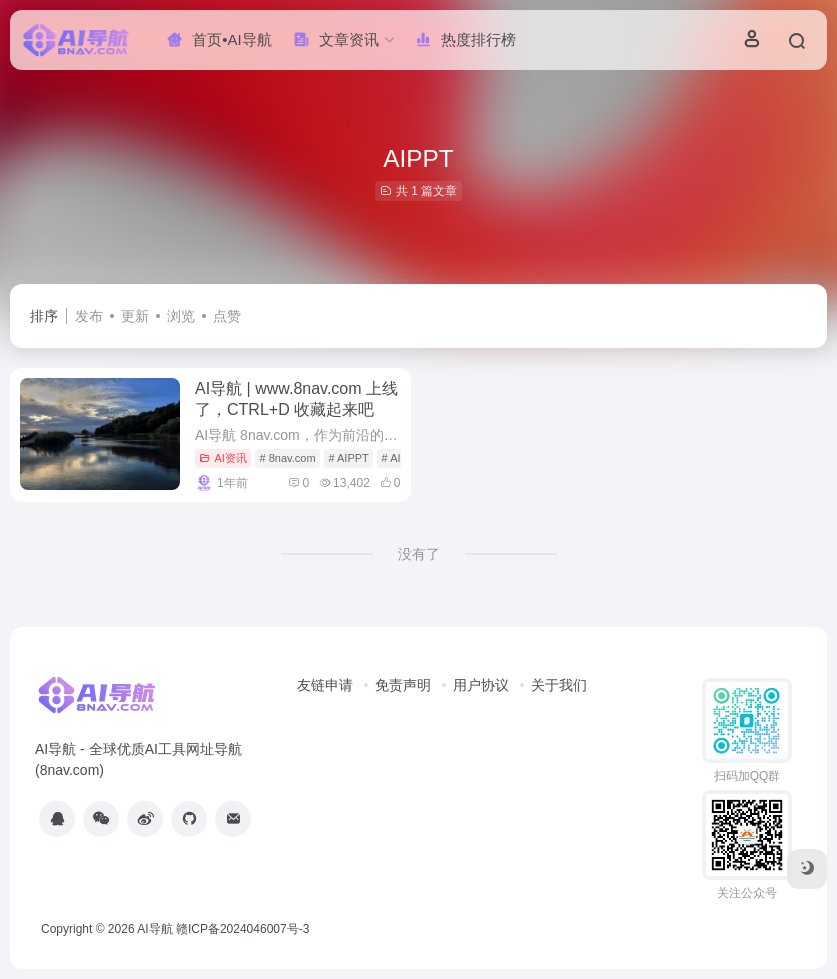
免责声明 (403, 685)
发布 (89, 316)
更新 (135, 316)
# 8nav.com (288, 458)
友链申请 (325, 685)
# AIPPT (348, 458)
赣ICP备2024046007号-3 (242, 929)
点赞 (227, 316)
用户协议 (481, 685)
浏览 (181, 316)
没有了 (419, 554)
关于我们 (559, 685)
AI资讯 (222, 458)
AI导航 (154, 929)
